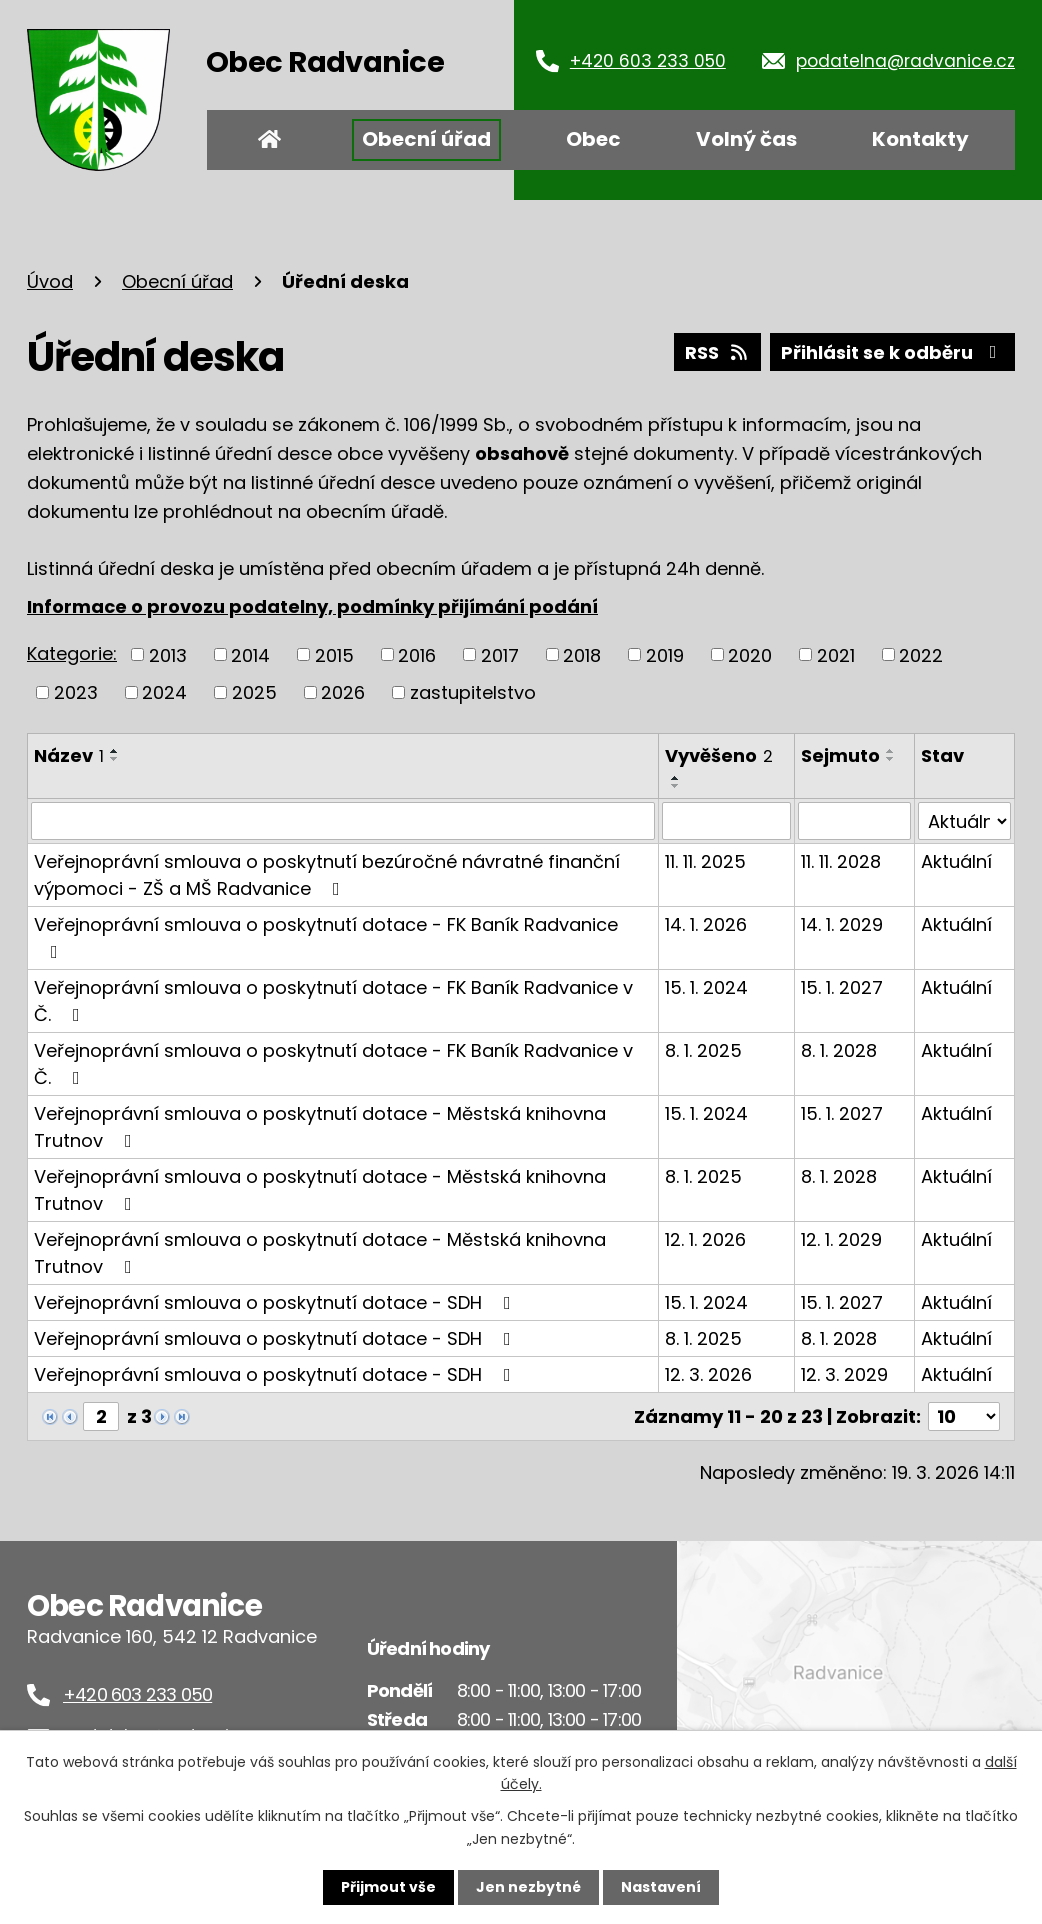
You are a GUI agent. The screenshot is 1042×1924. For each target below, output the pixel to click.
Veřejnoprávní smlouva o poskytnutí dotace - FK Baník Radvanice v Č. (333, 1001)
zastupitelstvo (473, 692)
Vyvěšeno (719, 755)
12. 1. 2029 (841, 1239)
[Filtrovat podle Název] (343, 821)
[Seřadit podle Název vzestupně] (115, 751)
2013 (168, 654)
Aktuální (956, 861)
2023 (76, 692)
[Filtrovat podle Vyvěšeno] (726, 821)
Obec (593, 139)
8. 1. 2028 (839, 1050)
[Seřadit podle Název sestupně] (115, 759)
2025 (254, 692)
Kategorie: (72, 653)
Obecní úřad (426, 139)
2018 (582, 654)
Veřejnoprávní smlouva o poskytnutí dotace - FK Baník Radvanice (326, 936)
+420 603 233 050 (648, 61)
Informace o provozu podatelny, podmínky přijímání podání (312, 606)
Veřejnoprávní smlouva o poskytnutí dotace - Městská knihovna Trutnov (320, 1127)
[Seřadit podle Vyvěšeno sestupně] (676, 786)
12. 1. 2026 (705, 1239)
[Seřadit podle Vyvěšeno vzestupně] (676, 778)
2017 (500, 654)
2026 (343, 692)
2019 (665, 654)
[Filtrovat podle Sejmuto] (854, 821)
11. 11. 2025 (705, 861)
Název (69, 755)
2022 (921, 654)
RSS (718, 352)
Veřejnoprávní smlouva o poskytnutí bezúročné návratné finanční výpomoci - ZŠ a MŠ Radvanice (327, 875)
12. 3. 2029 (844, 1374)
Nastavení (661, 1887)
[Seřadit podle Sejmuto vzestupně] (891, 751)
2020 (750, 654)
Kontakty (920, 139)
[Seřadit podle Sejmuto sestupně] (891, 759)
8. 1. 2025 (703, 1050)
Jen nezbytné (528, 1887)
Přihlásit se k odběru (893, 352)
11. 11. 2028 (841, 861)
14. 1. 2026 (706, 924)
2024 (164, 692)
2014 (250, 654)
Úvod (270, 140)
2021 (836, 654)
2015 (334, 654)
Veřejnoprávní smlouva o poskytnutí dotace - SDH (276, 1302)
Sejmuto (840, 755)
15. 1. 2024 (706, 987)
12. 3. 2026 (708, 1374)
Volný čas (746, 139)
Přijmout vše (388, 1887)
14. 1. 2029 (842, 924)
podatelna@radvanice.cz (905, 61)
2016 (417, 654)
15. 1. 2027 (842, 987)
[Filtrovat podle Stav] (964, 821)
